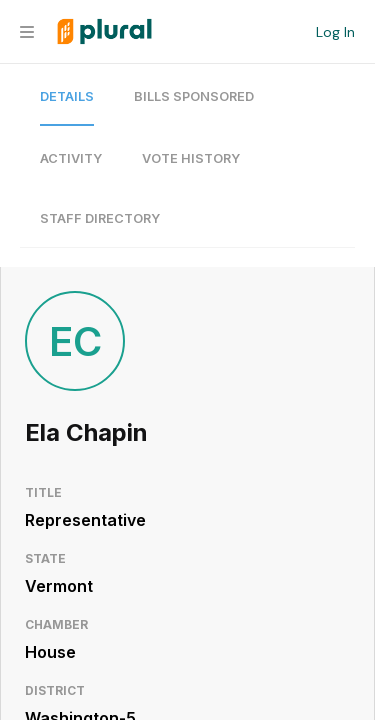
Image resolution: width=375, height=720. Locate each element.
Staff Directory (100, 218)
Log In (335, 32)
